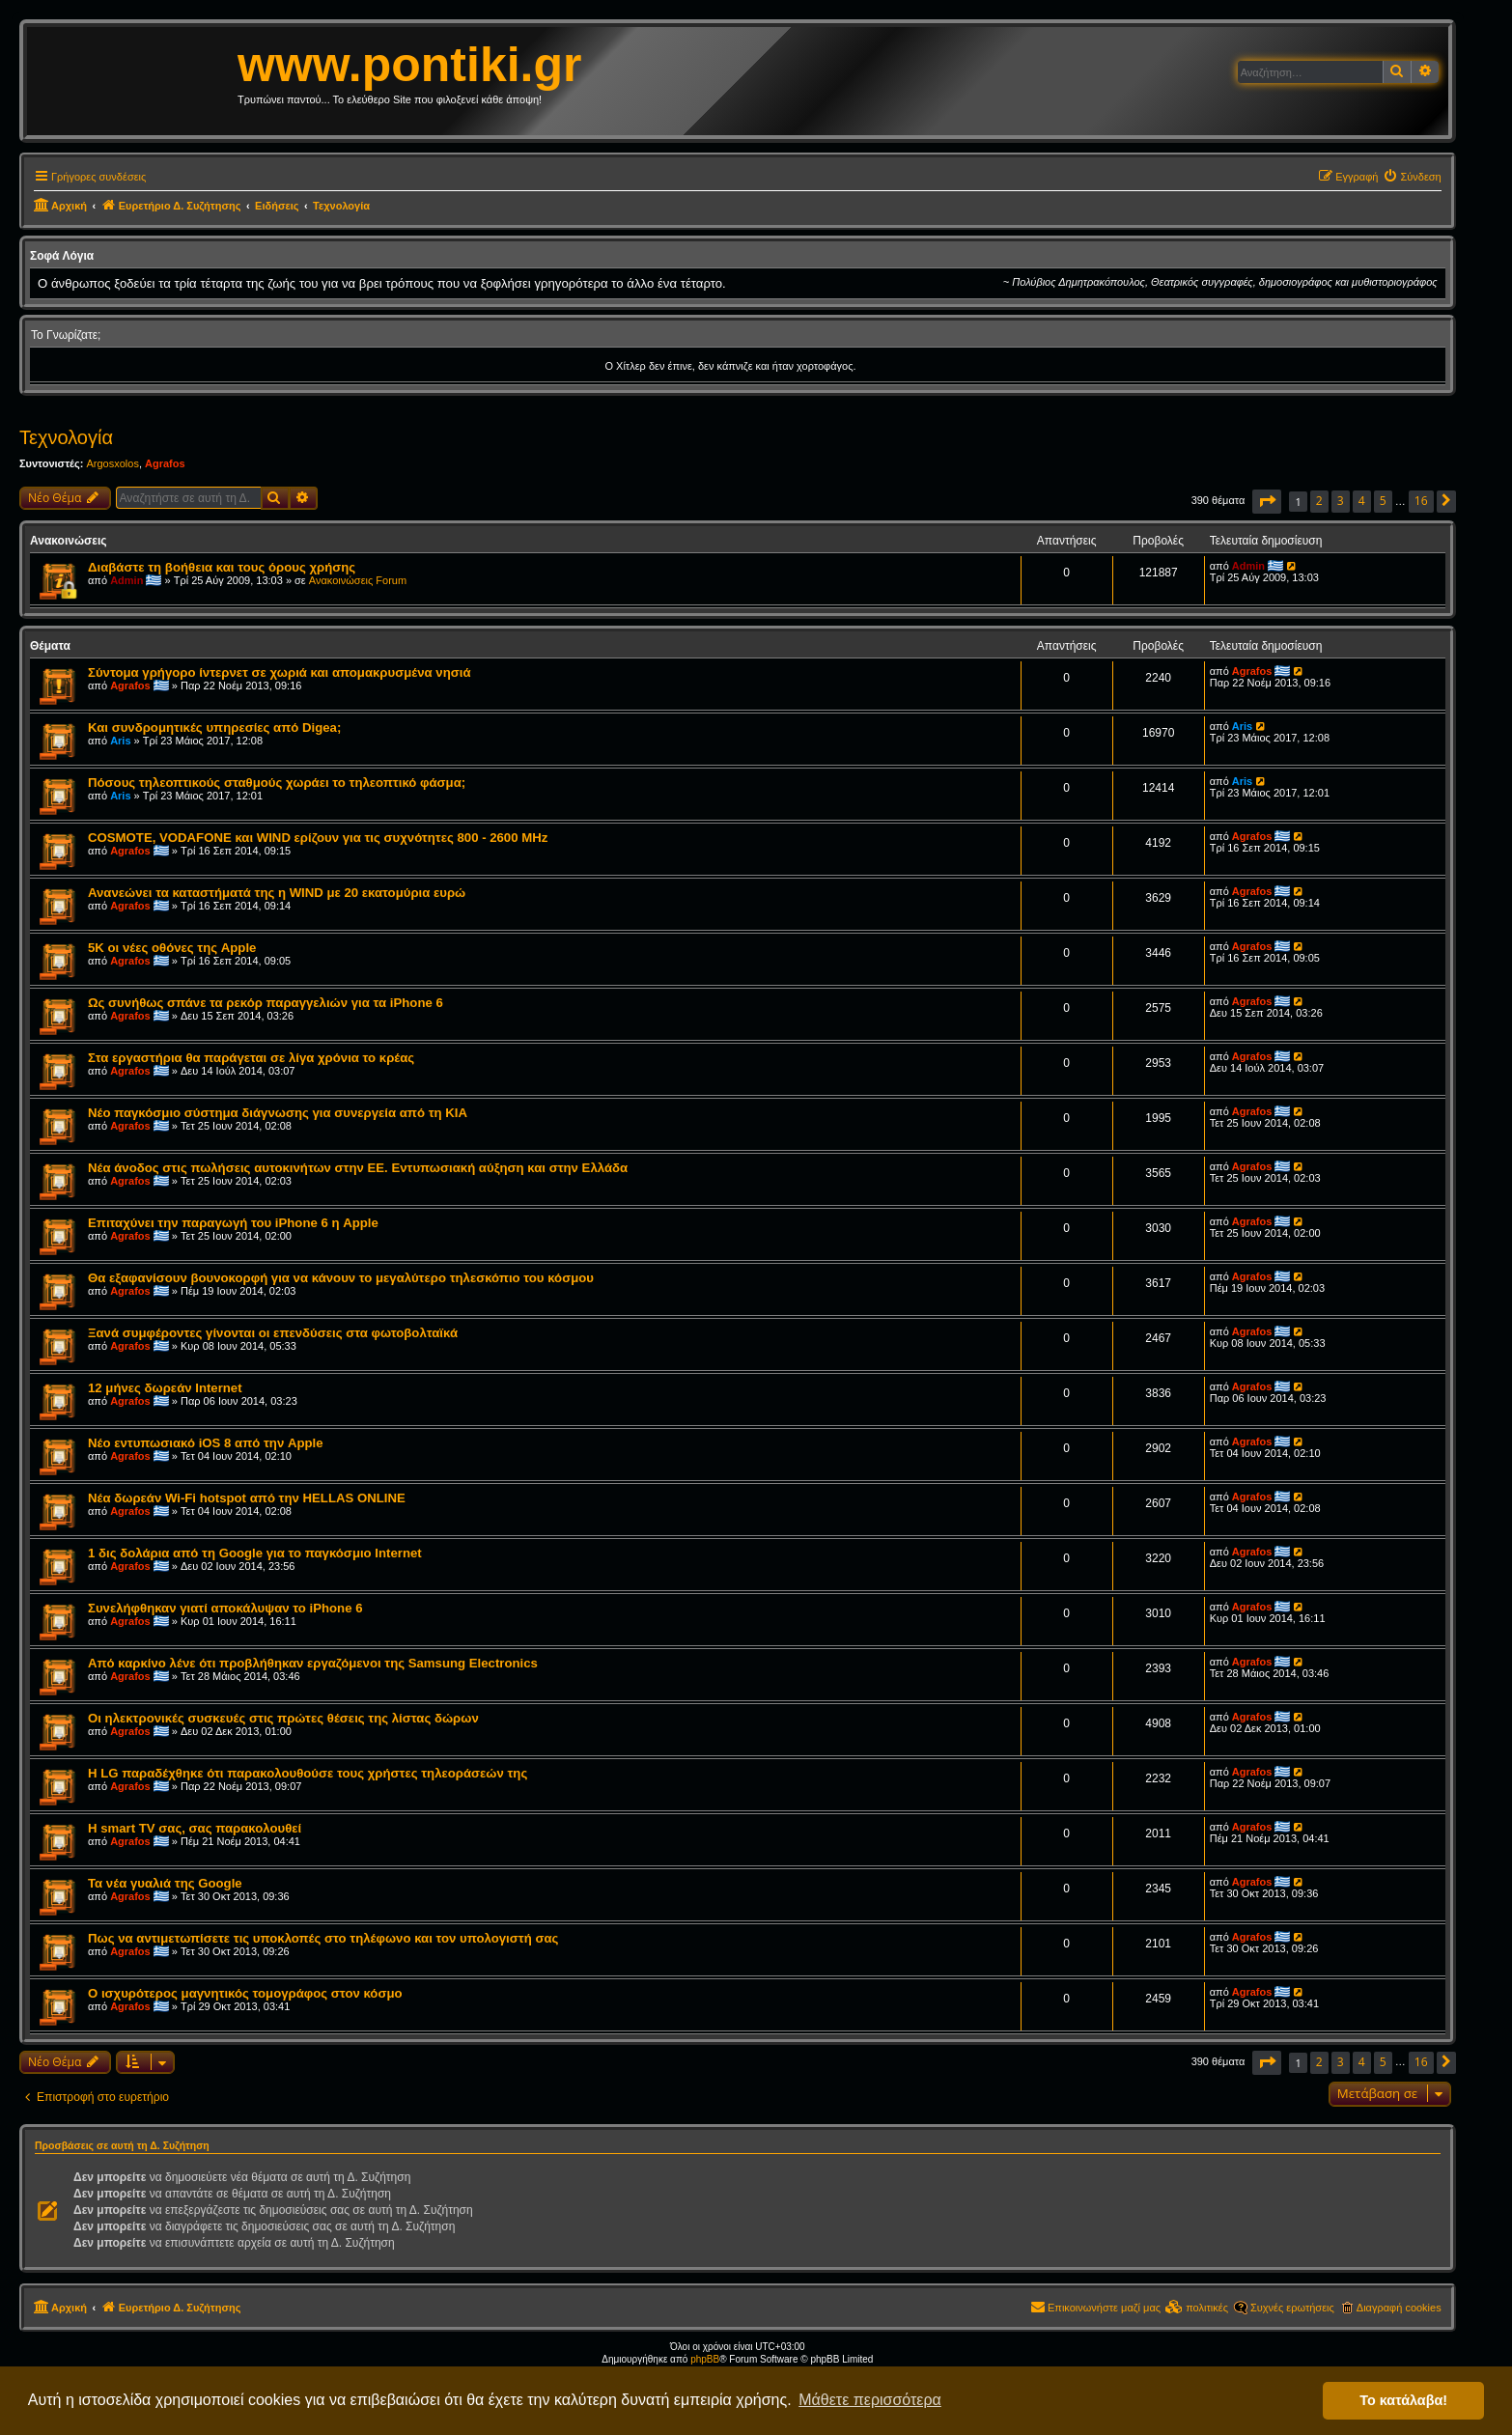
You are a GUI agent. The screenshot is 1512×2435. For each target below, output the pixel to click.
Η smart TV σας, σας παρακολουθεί (194, 1828)
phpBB (704, 2359)
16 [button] (1421, 500)
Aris (120, 740)
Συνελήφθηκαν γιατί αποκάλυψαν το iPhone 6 (225, 1608)
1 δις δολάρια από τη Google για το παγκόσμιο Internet (255, 1553)
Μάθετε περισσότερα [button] (869, 2400)
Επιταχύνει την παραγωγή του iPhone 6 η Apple (233, 1223)
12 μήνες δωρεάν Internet (165, 1388)
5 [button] (1383, 500)
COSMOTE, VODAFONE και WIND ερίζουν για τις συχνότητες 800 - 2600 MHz (317, 837)
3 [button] (1340, 500)
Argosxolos (112, 463)
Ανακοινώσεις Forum (357, 580)
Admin (126, 580)
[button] (1266, 502)
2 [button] (1319, 500)
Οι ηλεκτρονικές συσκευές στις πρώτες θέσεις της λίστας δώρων (283, 1718)
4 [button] (1361, 500)
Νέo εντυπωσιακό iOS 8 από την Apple (205, 1443)
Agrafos (165, 463)
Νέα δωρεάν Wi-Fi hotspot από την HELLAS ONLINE (247, 1498)
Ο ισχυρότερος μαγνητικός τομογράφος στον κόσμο (245, 1993)
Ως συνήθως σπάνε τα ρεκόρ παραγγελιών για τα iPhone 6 (265, 1002)
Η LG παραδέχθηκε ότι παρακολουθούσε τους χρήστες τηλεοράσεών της (307, 1773)
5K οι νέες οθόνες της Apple (172, 947)
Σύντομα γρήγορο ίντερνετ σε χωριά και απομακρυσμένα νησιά (279, 672)
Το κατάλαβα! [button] (1403, 2400)
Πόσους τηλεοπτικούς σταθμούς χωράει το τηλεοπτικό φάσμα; (276, 782)
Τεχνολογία (66, 437)
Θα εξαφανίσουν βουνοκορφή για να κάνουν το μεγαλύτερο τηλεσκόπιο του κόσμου (341, 1278)
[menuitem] (1412, 176)
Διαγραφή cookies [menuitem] (1399, 2307)
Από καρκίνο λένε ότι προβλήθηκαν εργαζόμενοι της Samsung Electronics (313, 1663)
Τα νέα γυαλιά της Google (165, 1883)
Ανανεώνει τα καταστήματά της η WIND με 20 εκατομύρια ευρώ (276, 892)
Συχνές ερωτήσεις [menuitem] (1292, 2307)
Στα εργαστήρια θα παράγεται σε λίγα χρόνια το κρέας (251, 1057)
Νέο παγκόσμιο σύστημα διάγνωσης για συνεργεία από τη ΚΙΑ (277, 1113)
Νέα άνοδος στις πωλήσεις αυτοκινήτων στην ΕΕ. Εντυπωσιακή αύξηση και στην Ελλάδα (358, 1168)
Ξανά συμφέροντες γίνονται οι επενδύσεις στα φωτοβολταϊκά (273, 1333)
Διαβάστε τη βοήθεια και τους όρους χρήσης (221, 567)
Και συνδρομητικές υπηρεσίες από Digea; (214, 727)
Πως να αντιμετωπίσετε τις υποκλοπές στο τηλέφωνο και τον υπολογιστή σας (323, 1938)
